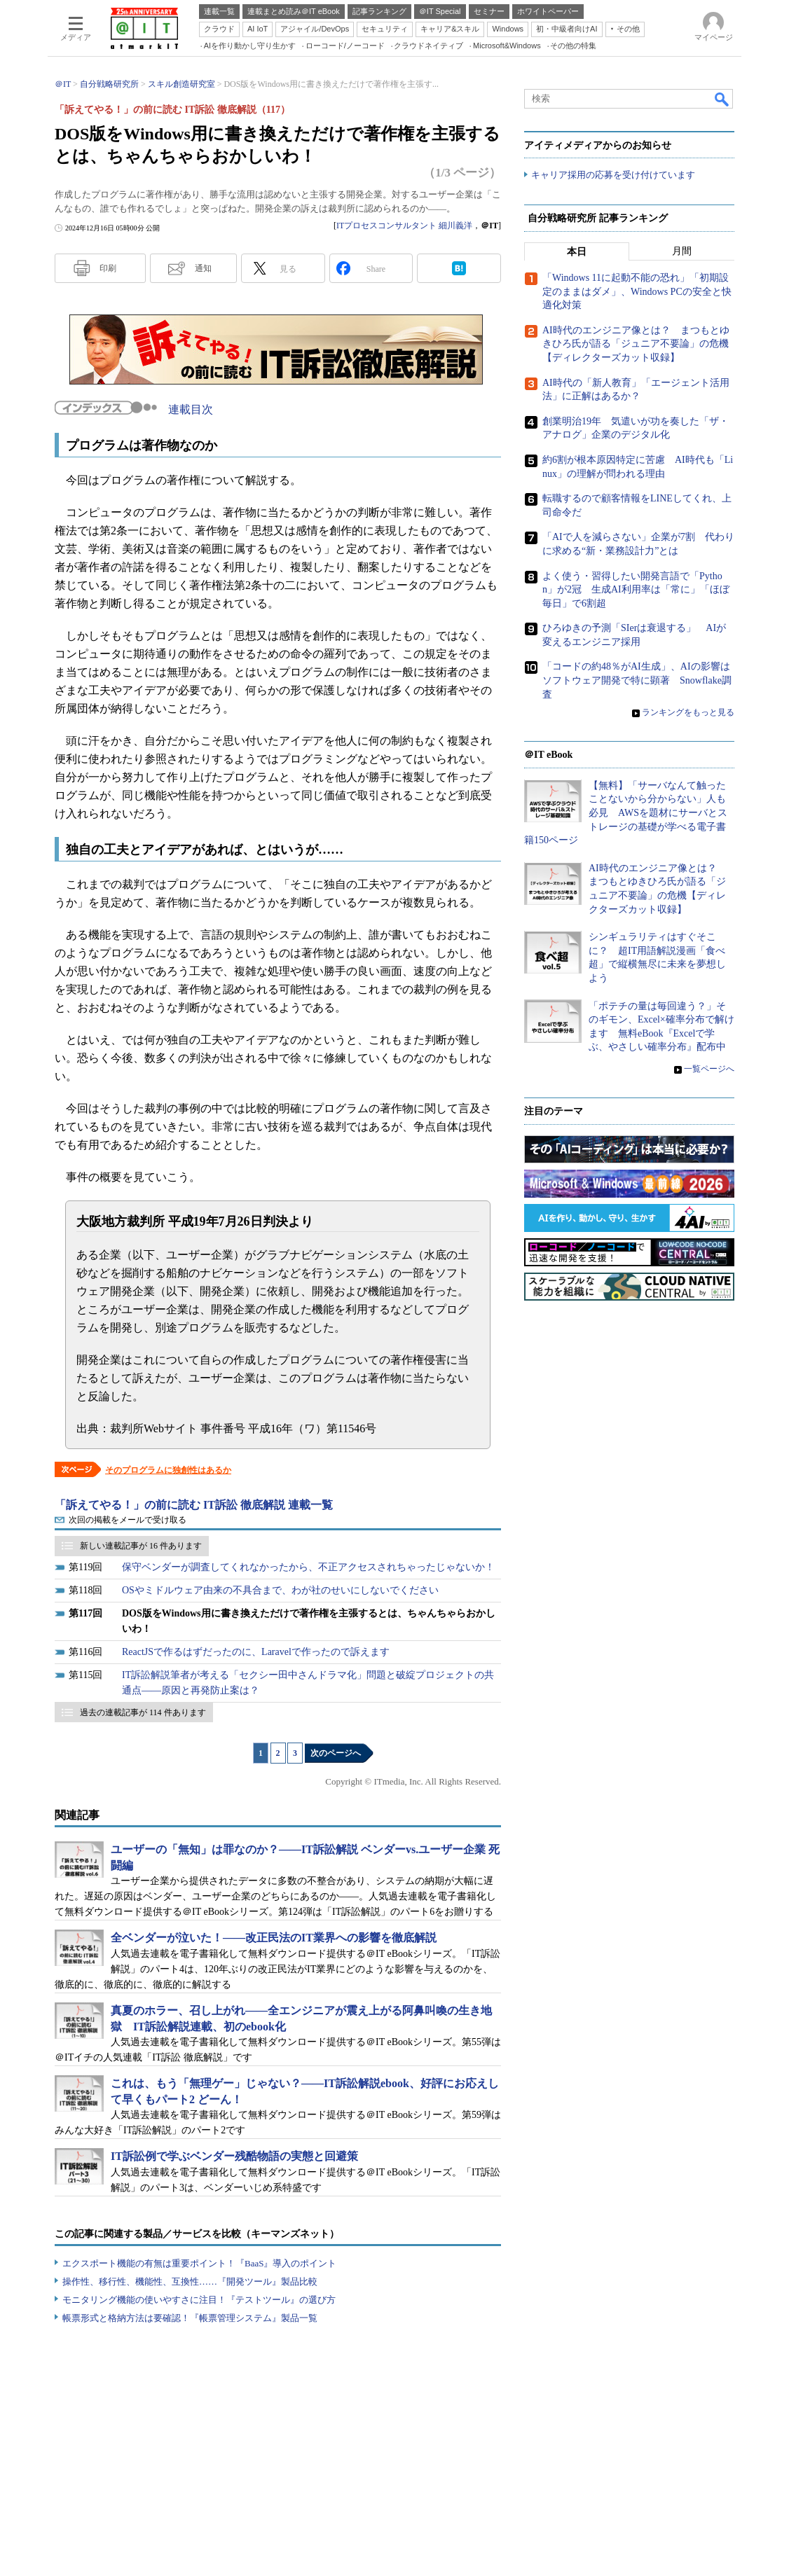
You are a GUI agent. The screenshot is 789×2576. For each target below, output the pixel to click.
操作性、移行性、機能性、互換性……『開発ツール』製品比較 (189, 2281)
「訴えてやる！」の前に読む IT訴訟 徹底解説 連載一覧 (194, 1505)
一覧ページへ (709, 1069)
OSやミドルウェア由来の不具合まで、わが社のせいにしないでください (280, 1590)
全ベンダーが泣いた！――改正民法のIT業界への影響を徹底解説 (274, 1938)
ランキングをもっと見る (688, 713)
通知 (203, 268)
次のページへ (335, 1753)
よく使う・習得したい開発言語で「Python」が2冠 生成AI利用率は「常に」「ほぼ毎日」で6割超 (635, 590)
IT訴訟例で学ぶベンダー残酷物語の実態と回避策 (234, 2156)
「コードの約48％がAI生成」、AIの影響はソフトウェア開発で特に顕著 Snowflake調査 (637, 681)
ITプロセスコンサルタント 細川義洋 (404, 225)
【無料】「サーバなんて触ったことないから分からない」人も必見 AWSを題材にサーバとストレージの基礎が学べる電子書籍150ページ (625, 813)
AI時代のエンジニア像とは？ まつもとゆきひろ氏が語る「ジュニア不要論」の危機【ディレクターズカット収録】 (635, 344)
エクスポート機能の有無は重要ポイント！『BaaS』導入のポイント (199, 2263)
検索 (722, 99)
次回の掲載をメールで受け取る (127, 1520)
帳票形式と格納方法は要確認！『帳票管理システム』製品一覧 (189, 2318)
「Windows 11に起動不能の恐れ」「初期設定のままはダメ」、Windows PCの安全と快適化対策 (637, 292)
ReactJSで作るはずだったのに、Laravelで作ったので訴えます (256, 1652)
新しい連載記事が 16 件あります (141, 1546)
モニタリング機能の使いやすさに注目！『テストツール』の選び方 (199, 2299)
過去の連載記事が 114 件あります (143, 1712)
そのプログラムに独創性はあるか (168, 1470)
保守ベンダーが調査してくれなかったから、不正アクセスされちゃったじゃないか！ (308, 1567)
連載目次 (190, 409)
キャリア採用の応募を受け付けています (613, 175)
